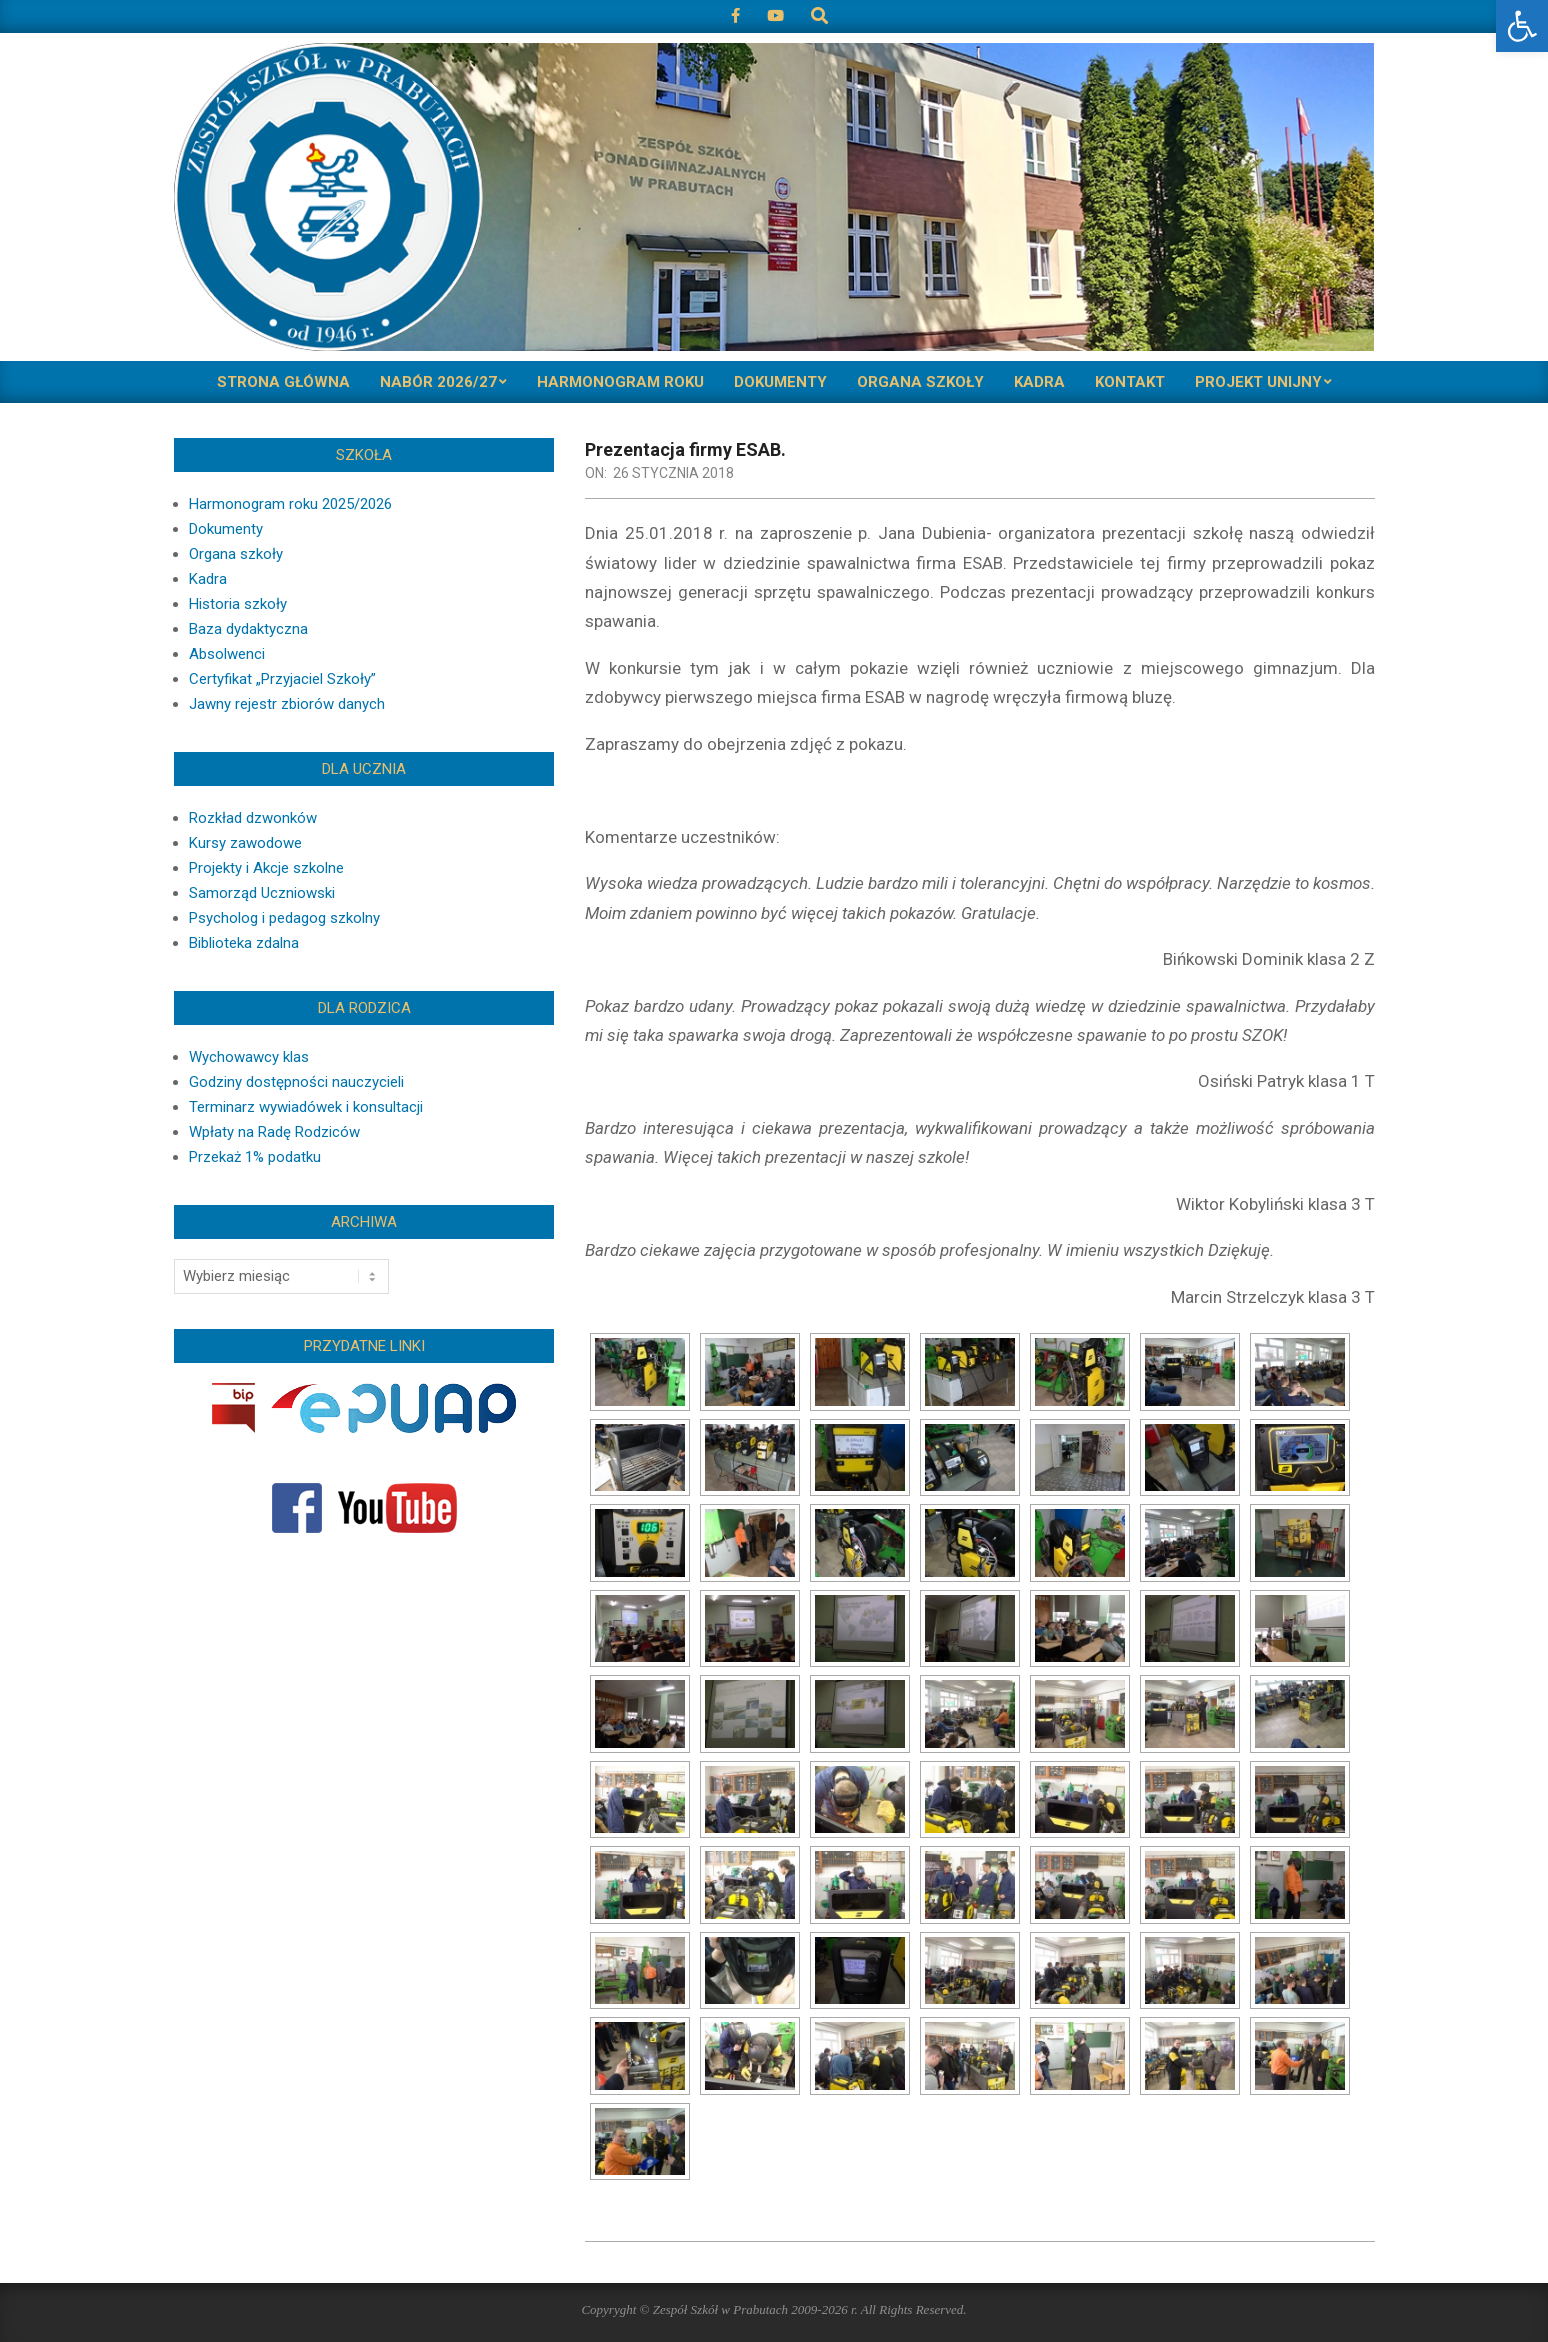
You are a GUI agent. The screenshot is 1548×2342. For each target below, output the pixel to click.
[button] (1522, 26)
